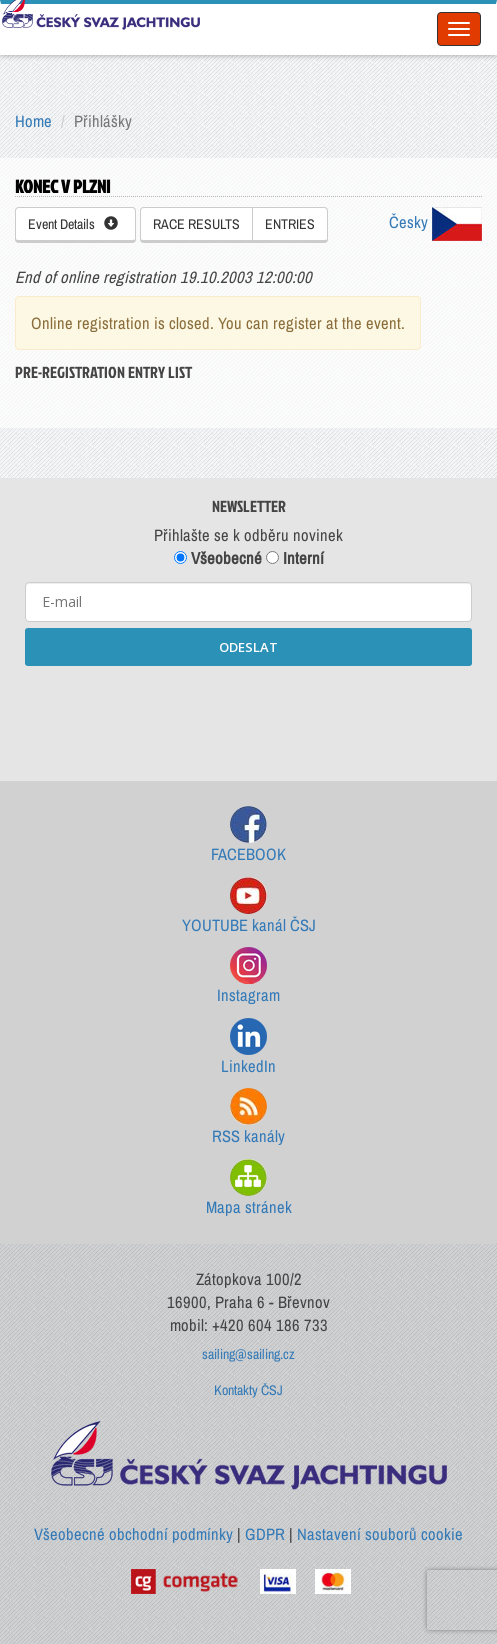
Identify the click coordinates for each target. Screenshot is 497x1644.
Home (33, 121)
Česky (435, 222)
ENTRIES (290, 224)
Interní (295, 558)
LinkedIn (248, 1047)
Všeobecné (218, 558)
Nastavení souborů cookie (380, 1534)
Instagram (248, 976)
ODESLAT (248, 647)
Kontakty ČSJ (248, 1390)
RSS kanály (248, 1117)
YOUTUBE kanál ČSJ (249, 906)
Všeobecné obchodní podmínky (133, 1534)
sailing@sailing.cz (248, 1354)
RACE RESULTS (196, 224)
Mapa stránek (249, 1188)
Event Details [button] (73, 224)
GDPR (265, 1534)
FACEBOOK (248, 835)
